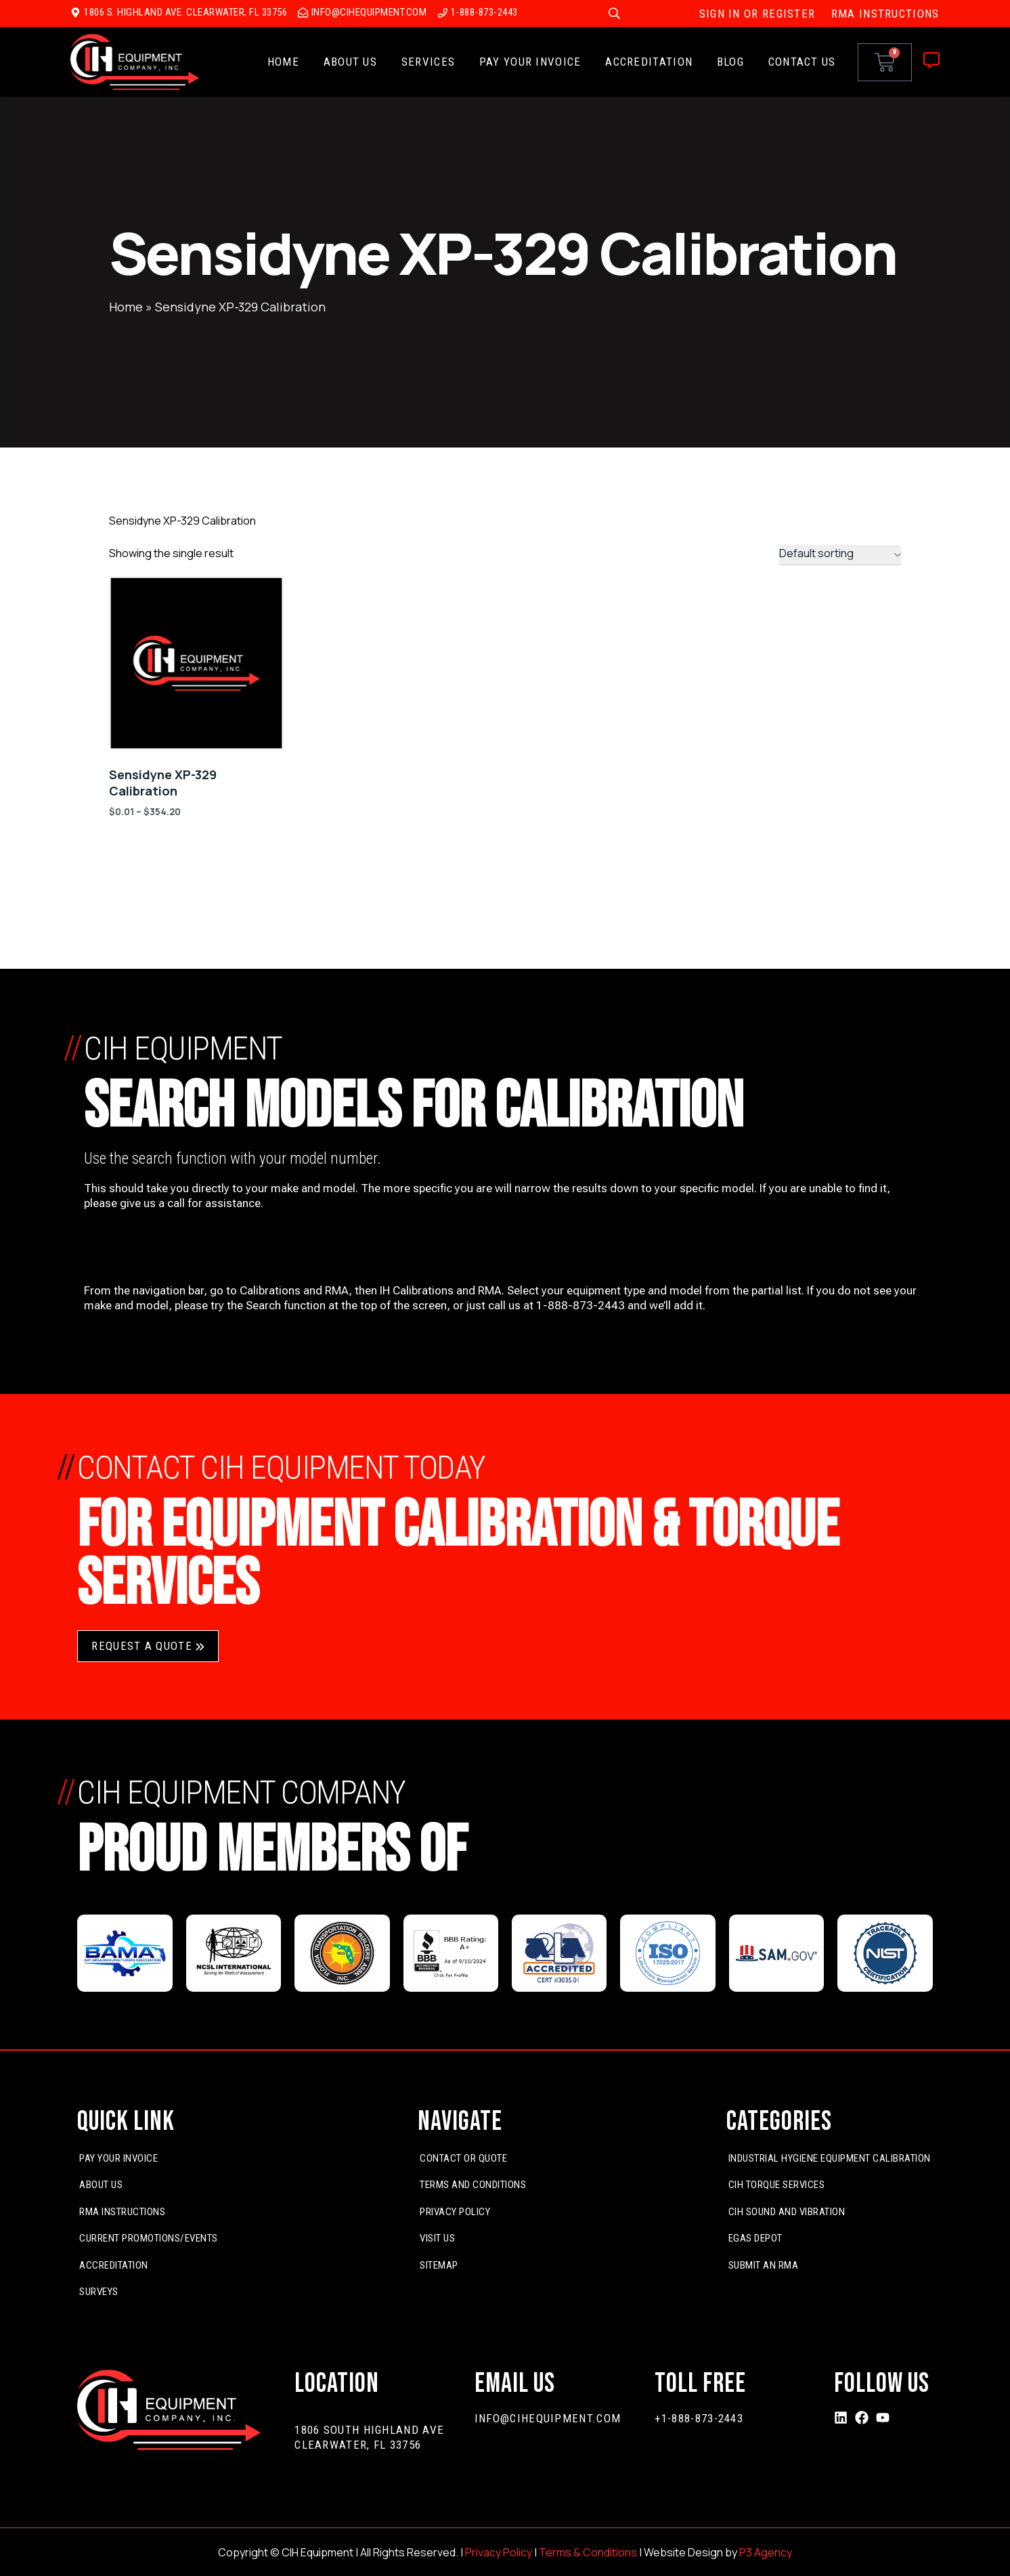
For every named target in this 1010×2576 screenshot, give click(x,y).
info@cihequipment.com (548, 2418)
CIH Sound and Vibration (787, 2212)
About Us (350, 61)
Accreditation (649, 61)
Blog (730, 61)
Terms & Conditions (588, 2552)
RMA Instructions (122, 2212)
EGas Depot (755, 2238)
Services (428, 61)
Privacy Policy (455, 2212)
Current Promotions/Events (148, 2238)
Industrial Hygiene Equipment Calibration (829, 2158)
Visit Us (437, 2238)
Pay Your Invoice (530, 61)
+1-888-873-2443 (699, 2418)
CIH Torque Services (776, 2185)
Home (283, 61)
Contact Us (802, 61)
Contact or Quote (463, 2158)
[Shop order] (840, 555)
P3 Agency (765, 2552)
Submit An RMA (763, 2265)
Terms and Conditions (473, 2185)
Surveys (98, 2292)
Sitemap (439, 2265)
